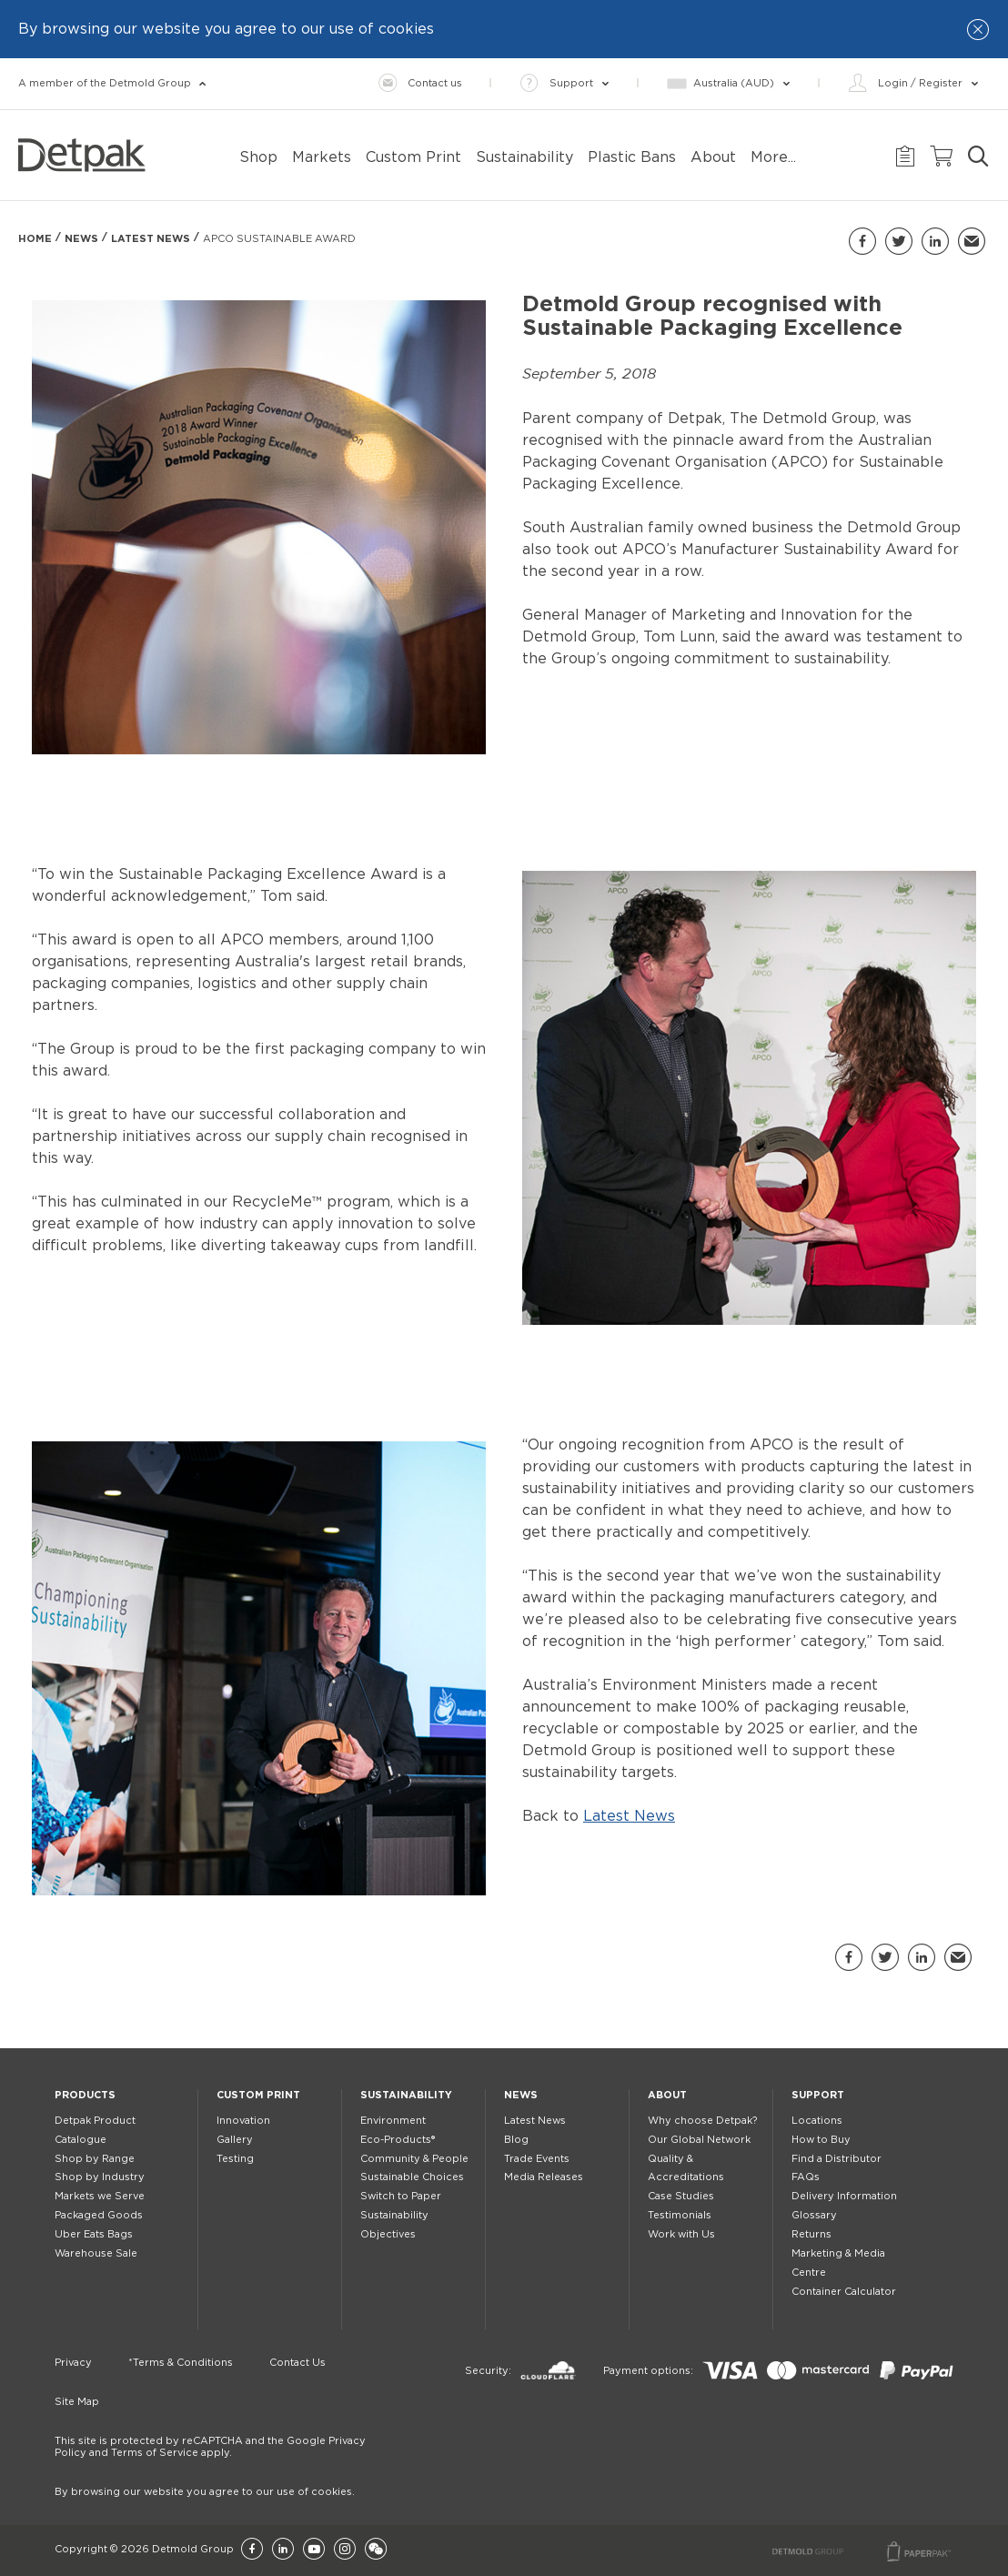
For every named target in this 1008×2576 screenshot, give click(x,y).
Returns (811, 2234)
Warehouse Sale (96, 2253)
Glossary (814, 2215)
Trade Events (537, 2159)
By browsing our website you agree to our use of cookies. (205, 2492)
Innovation (243, 2121)
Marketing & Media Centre (838, 2263)
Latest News (150, 239)
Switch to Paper (400, 2196)
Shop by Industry (100, 2177)
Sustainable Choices (412, 2177)
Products (85, 2095)
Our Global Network (699, 2140)
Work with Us (681, 2234)
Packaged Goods (99, 2215)
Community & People (414, 2159)
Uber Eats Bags (94, 2234)
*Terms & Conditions (180, 2363)
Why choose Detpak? (702, 2121)
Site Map (77, 2402)
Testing (235, 2159)
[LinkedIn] (283, 2550)
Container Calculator (843, 2292)
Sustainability (406, 2095)
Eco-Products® (397, 2140)
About (667, 2095)
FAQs (805, 2177)
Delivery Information (844, 2196)
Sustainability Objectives (394, 2224)
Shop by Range (95, 2159)
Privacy (73, 2363)
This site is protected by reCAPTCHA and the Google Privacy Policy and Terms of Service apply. (210, 2447)
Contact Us (297, 2363)
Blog (516, 2140)
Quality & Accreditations (686, 2168)
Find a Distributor (836, 2159)
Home (35, 239)
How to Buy (821, 2140)
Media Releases (543, 2177)
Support (817, 2095)
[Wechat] (376, 2550)
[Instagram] (345, 2550)
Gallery (235, 2140)
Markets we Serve (100, 2196)
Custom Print (258, 2095)
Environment (393, 2121)
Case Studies (681, 2196)
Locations (816, 2121)
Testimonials (679, 2215)
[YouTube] (314, 2550)
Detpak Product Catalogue (95, 2130)
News (81, 239)
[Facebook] (252, 2550)
